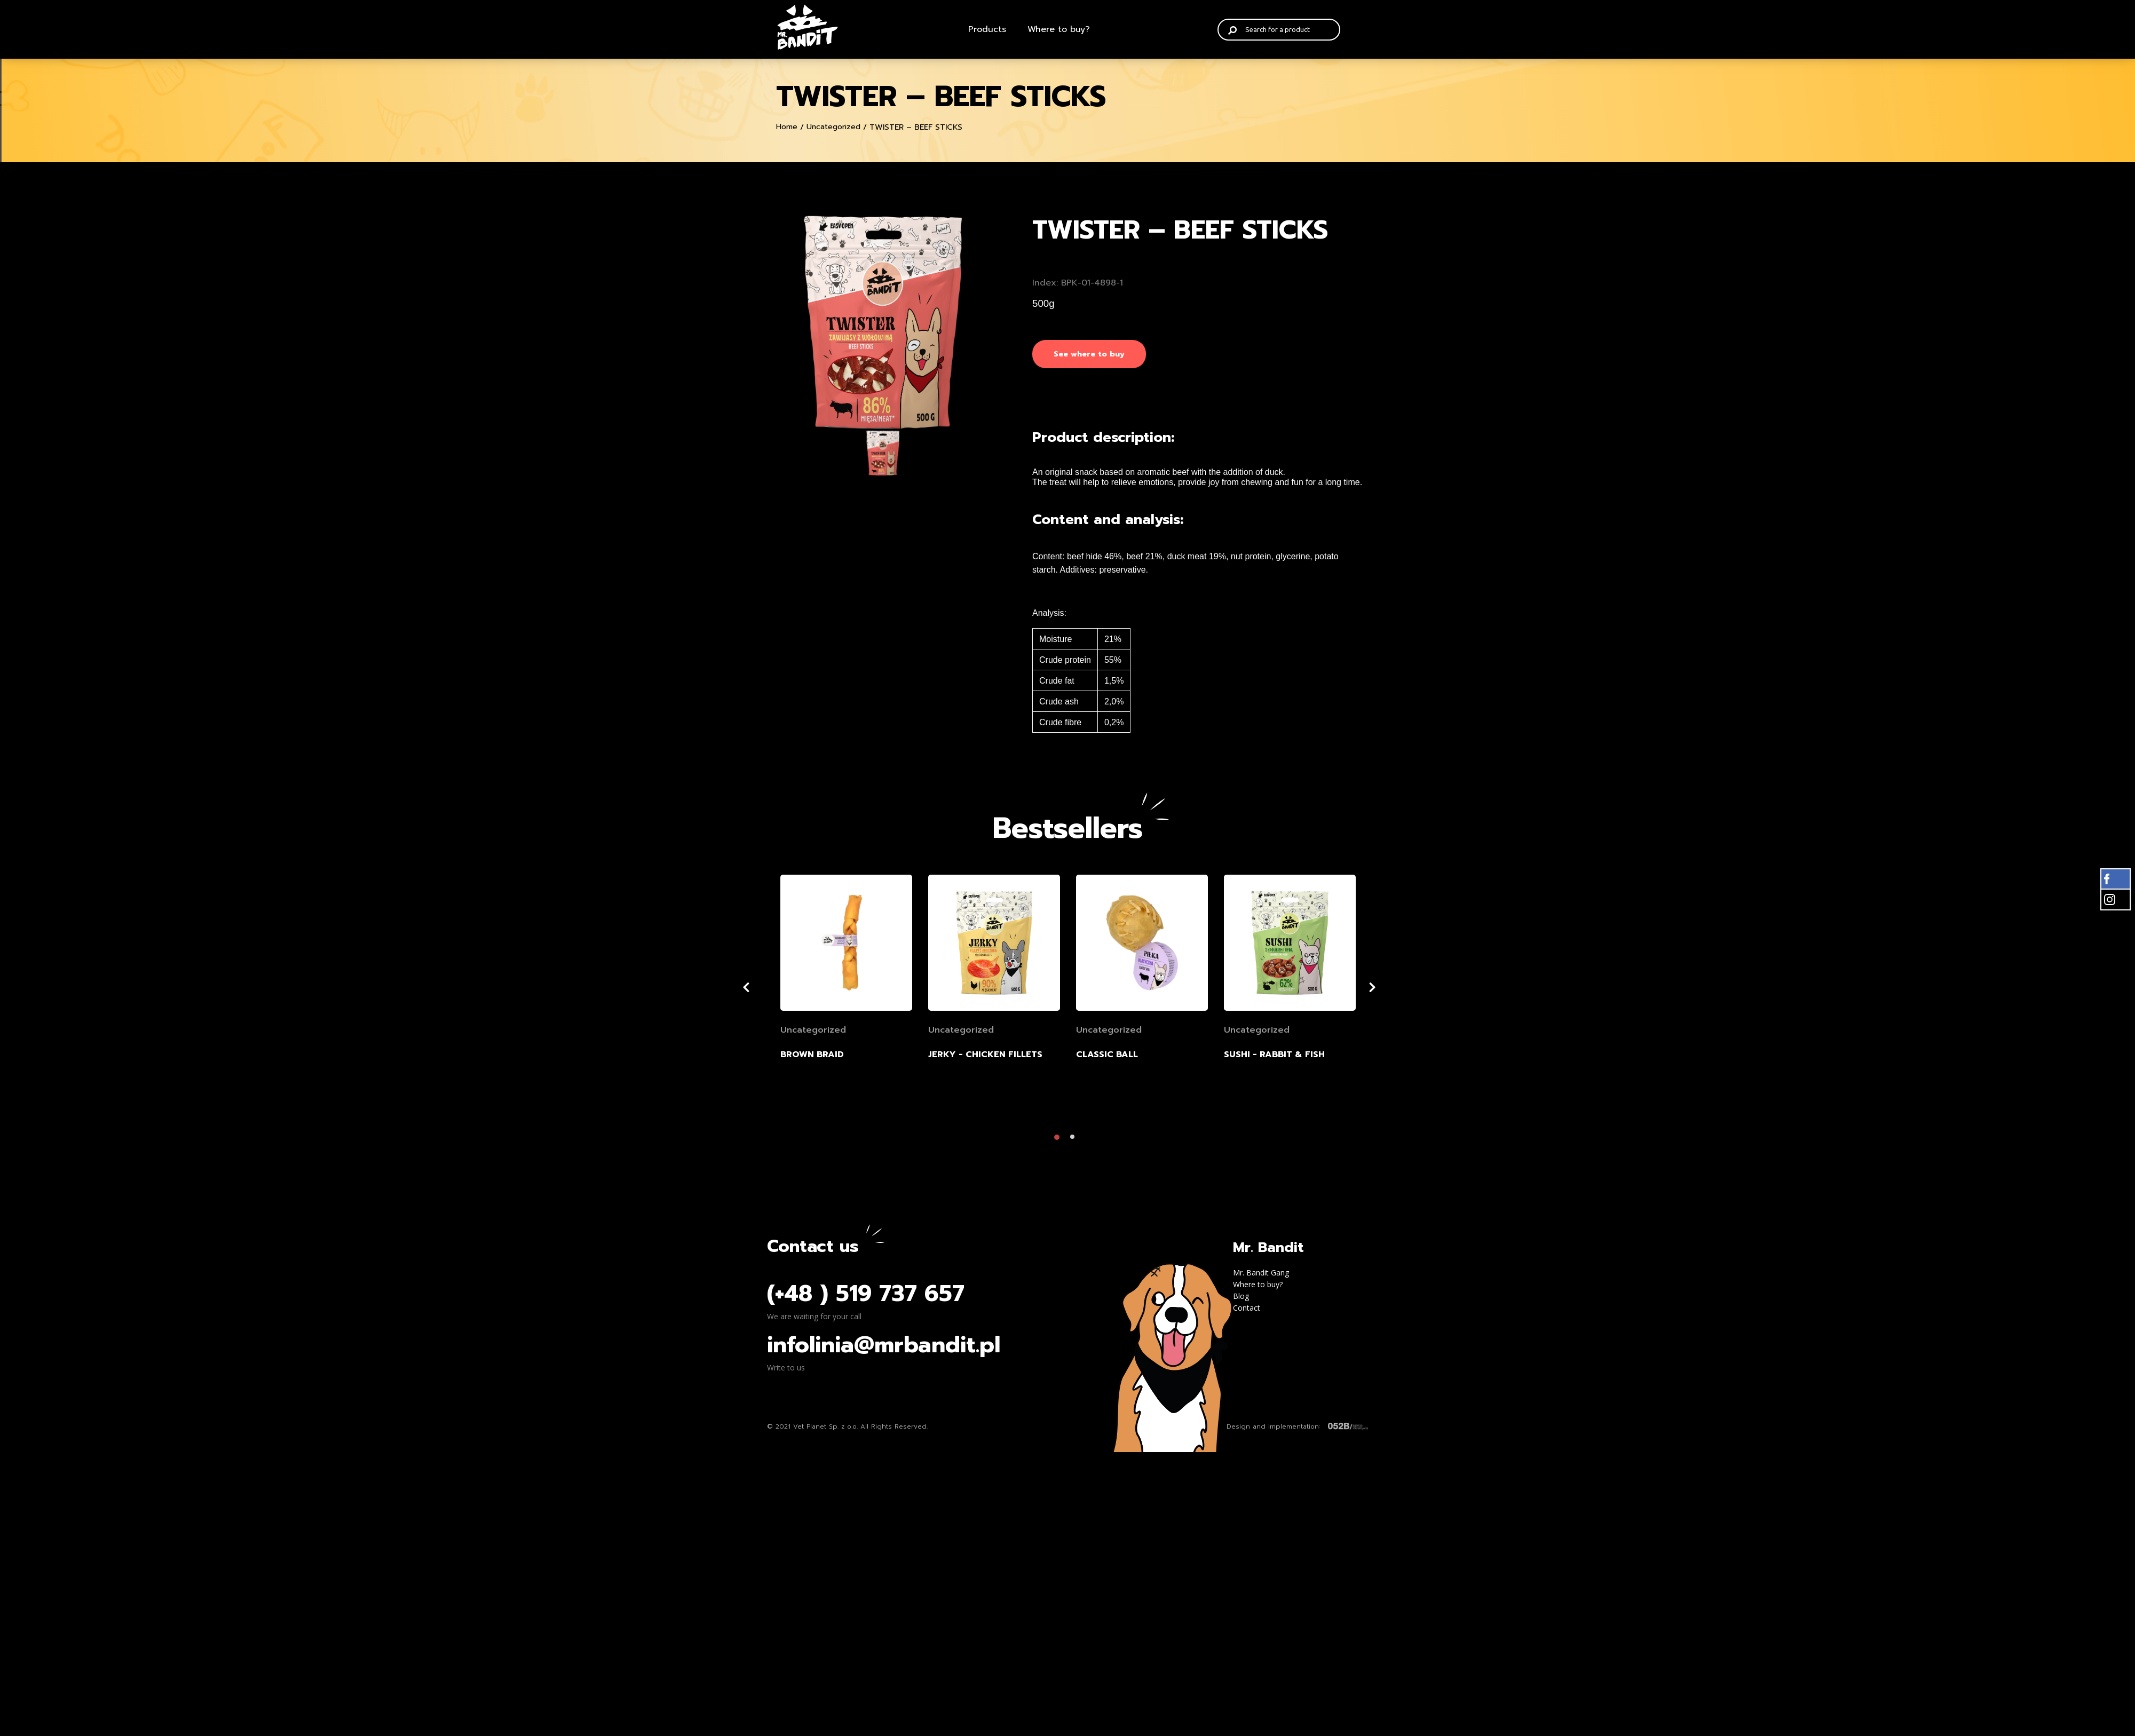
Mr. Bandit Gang (1261, 1276)
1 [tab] (1059, 1143)
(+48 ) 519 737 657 (865, 1297)
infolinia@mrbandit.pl (883, 1348)
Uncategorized (833, 126)
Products (987, 29)
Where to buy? (1058, 29)
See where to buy (1089, 354)
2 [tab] (1075, 1143)
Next (1389, 990)
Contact (1246, 1311)
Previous (759, 990)
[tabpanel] (883, 322)
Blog (1241, 1299)
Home (786, 126)
